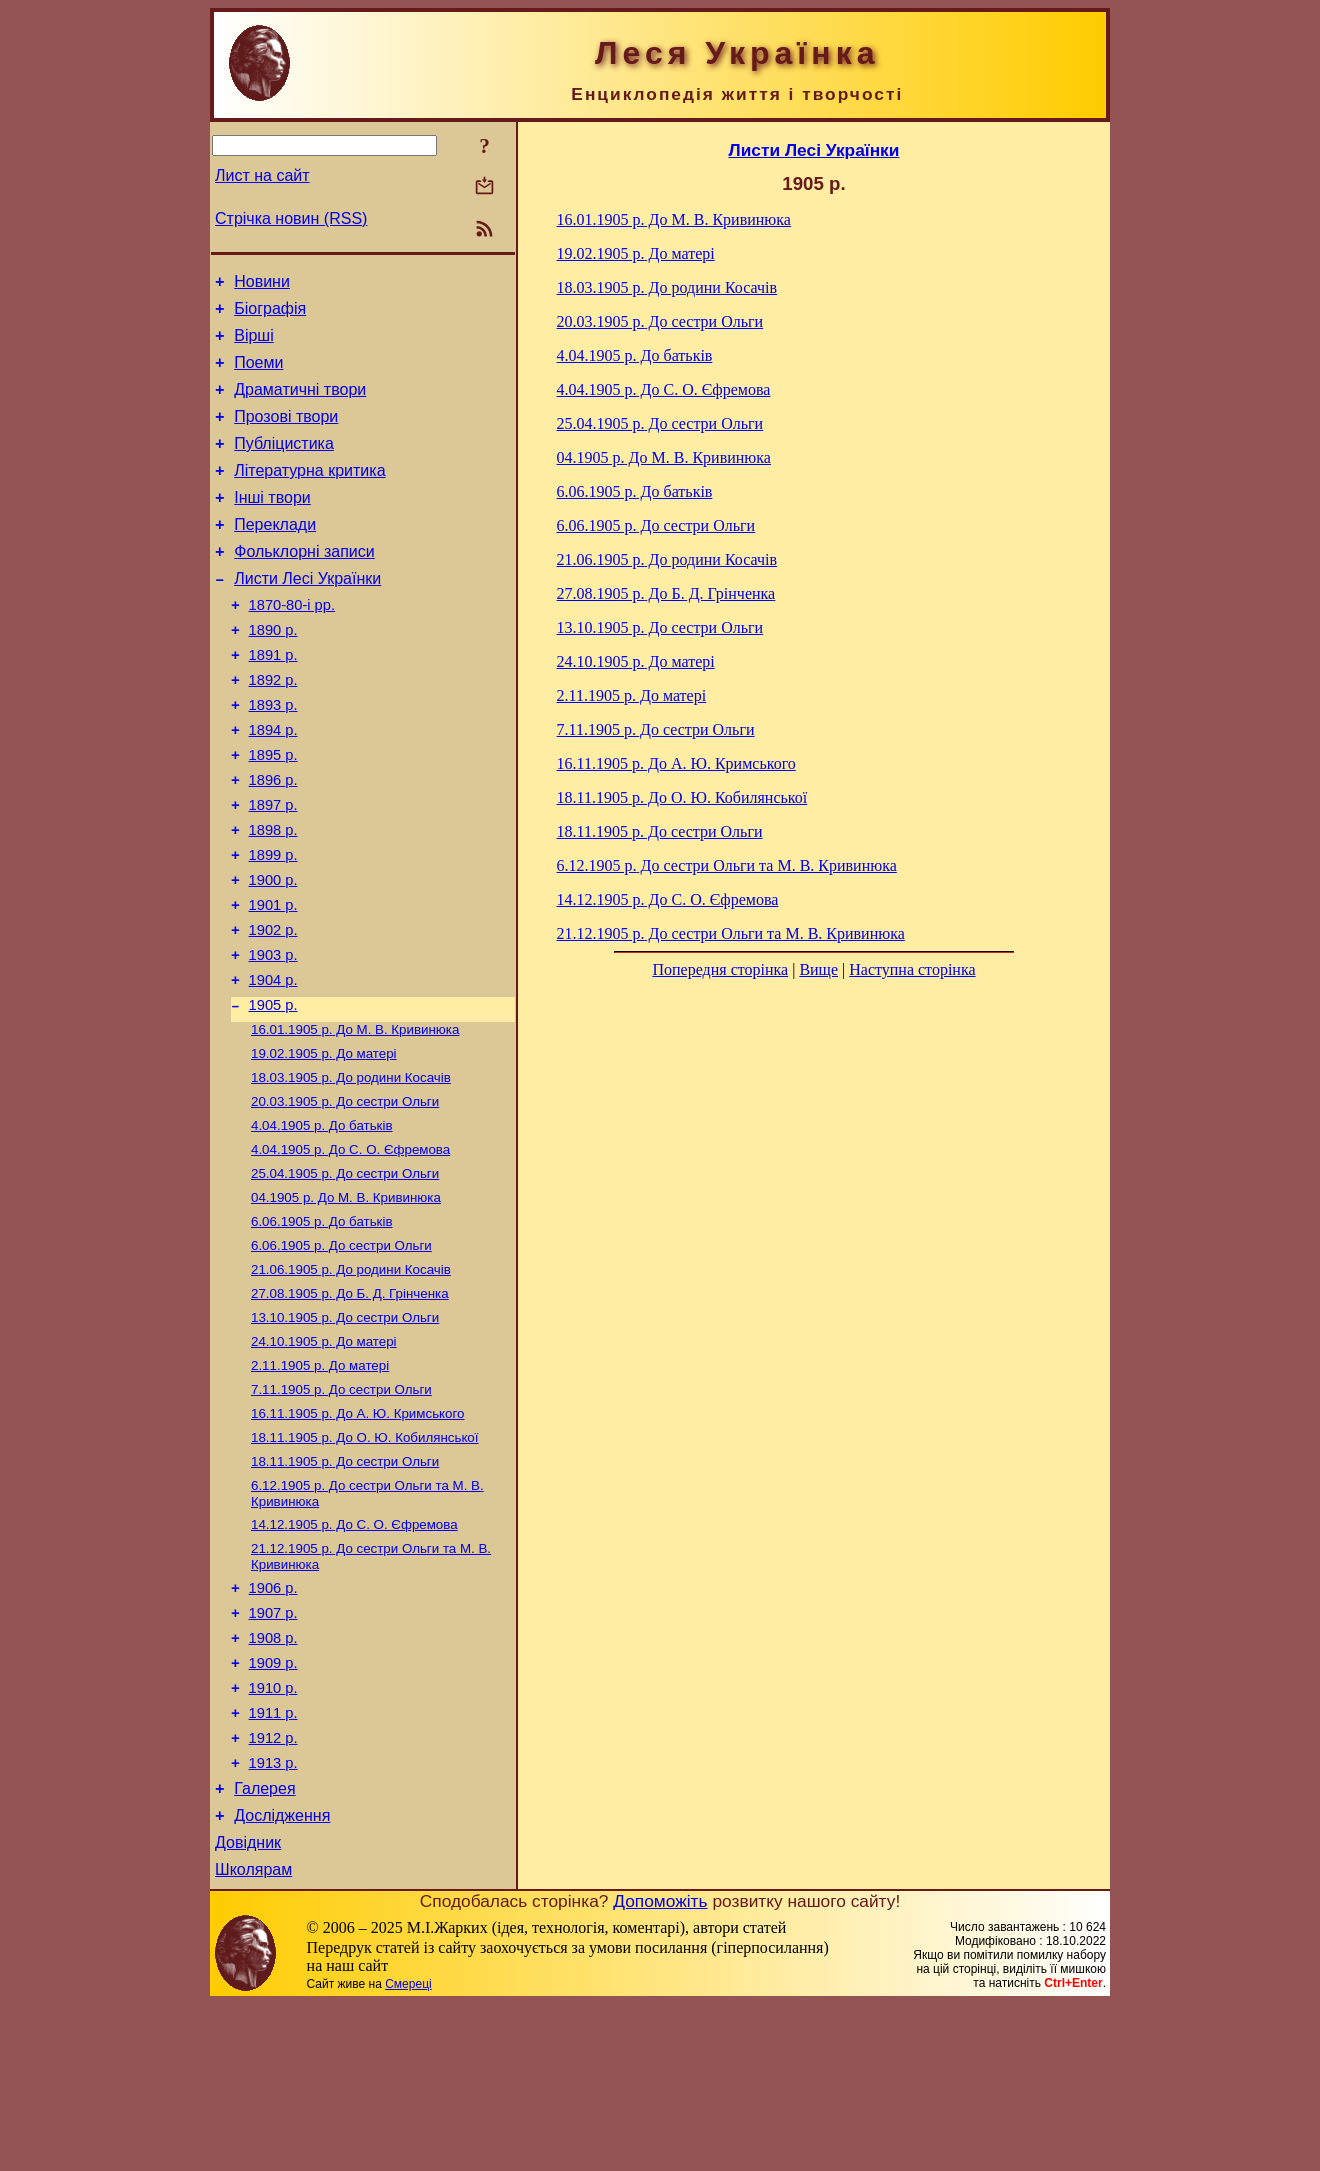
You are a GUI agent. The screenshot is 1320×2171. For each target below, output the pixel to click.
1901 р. (273, 980)
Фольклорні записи (304, 584)
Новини (262, 284)
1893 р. (273, 756)
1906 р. (273, 1722)
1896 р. (273, 840)
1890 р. (273, 672)
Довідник (248, 2006)
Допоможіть (660, 2068)
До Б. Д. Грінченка (350, 1404)
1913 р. (273, 1918)
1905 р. (273, 1092)
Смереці (408, 2151)
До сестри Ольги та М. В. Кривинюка (727, 865)
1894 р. (273, 784)
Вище (818, 969)
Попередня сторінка (720, 969)
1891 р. (273, 700)
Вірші (254, 344)
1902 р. (273, 1008)
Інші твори (272, 524)
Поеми (258, 374)
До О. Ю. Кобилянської (364, 1560)
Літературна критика (309, 494)
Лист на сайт (262, 175)
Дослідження (282, 1976)
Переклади (275, 554)
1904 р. (273, 1064)
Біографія (270, 314)
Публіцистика (284, 464)
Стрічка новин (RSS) (291, 218)
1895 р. (273, 812)
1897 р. (273, 868)
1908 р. (273, 1778)
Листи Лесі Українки (307, 614)
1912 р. (273, 1890)
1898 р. (273, 896)
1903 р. (273, 1036)
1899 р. (273, 924)
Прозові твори (286, 434)
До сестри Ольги (345, 1196)
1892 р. (273, 728)
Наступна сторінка (912, 969)
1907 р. (273, 1750)
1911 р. (273, 1862)
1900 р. (273, 952)
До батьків (322, 1222)
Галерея (264, 1946)
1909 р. (273, 1806)
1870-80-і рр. (292, 644)
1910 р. (273, 1834)
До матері (324, 1144)
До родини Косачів (351, 1170)
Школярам (253, 2036)
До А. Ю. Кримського (357, 1534)
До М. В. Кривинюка (355, 1118)
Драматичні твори (300, 404)
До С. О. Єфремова (350, 1248)
